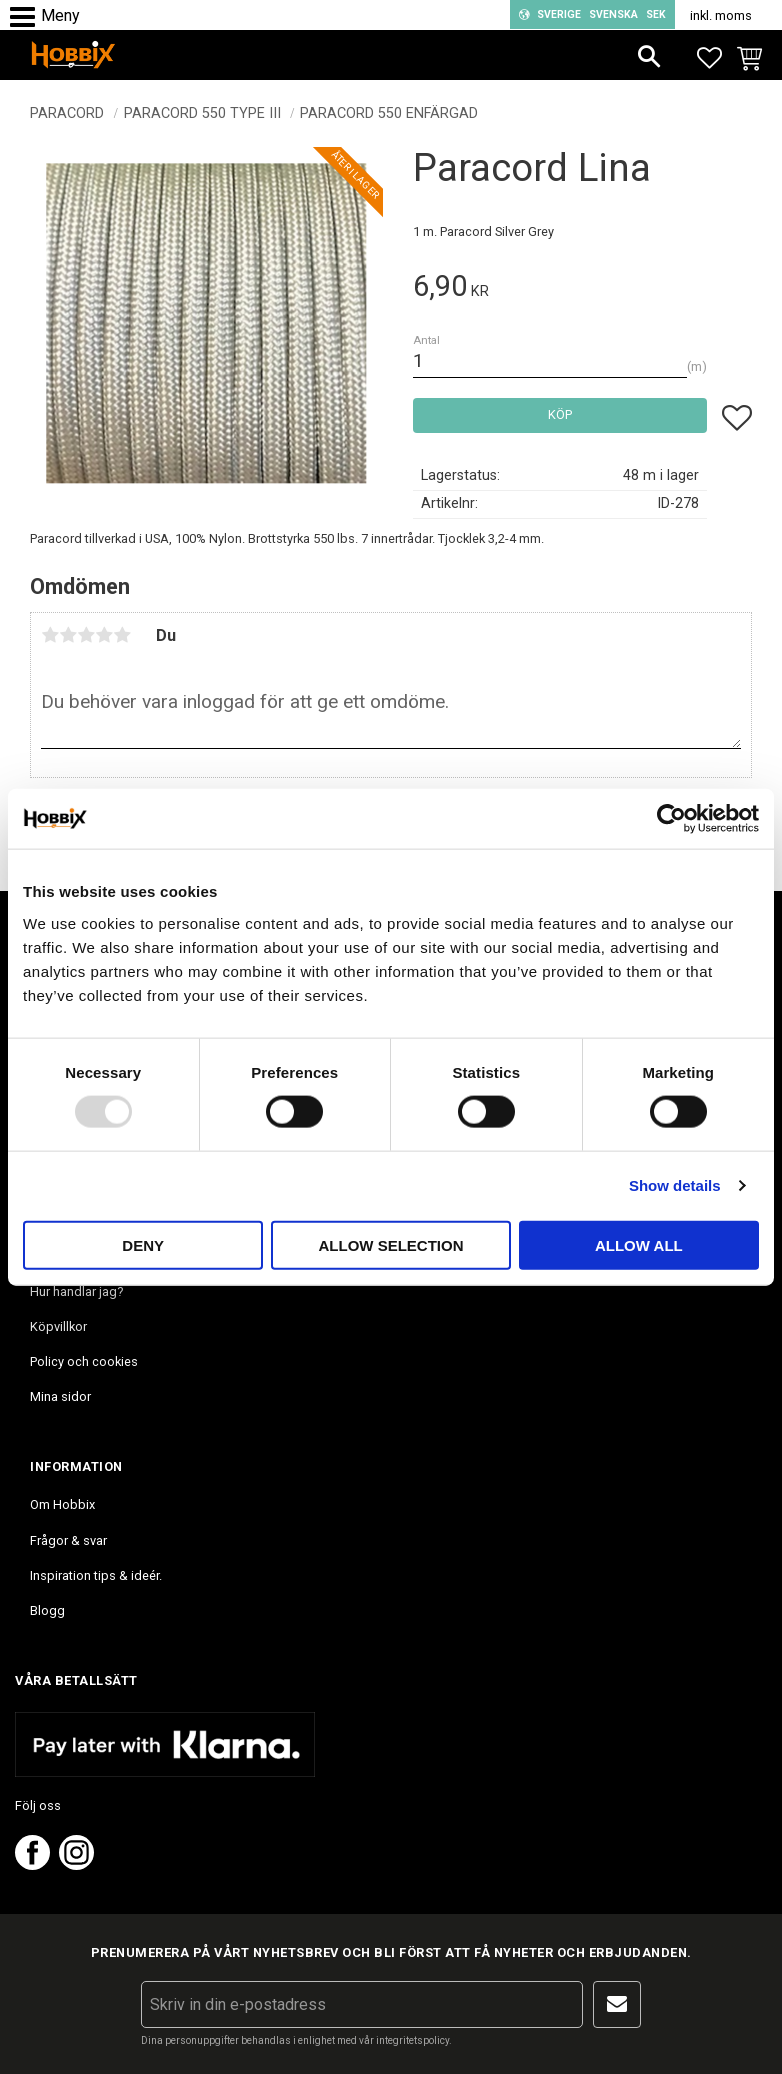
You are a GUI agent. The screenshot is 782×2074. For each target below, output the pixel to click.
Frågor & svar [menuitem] (68, 1540)
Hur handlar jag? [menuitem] (76, 1291)
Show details (675, 1185)
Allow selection (391, 1244)
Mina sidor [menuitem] (60, 1396)
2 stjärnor (68, 635)
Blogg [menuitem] (47, 1610)
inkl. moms (721, 15)
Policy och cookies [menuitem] (84, 1361)
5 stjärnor (122, 635)
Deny (143, 1244)
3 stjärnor (86, 635)
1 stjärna (50, 635)
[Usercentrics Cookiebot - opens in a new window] (671, 819)
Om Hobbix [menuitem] (62, 1504)
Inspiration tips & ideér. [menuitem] (96, 1575)
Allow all (639, 1244)
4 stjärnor (104, 635)
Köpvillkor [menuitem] (58, 1326)
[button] (27, 17)
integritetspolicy (412, 2040)
